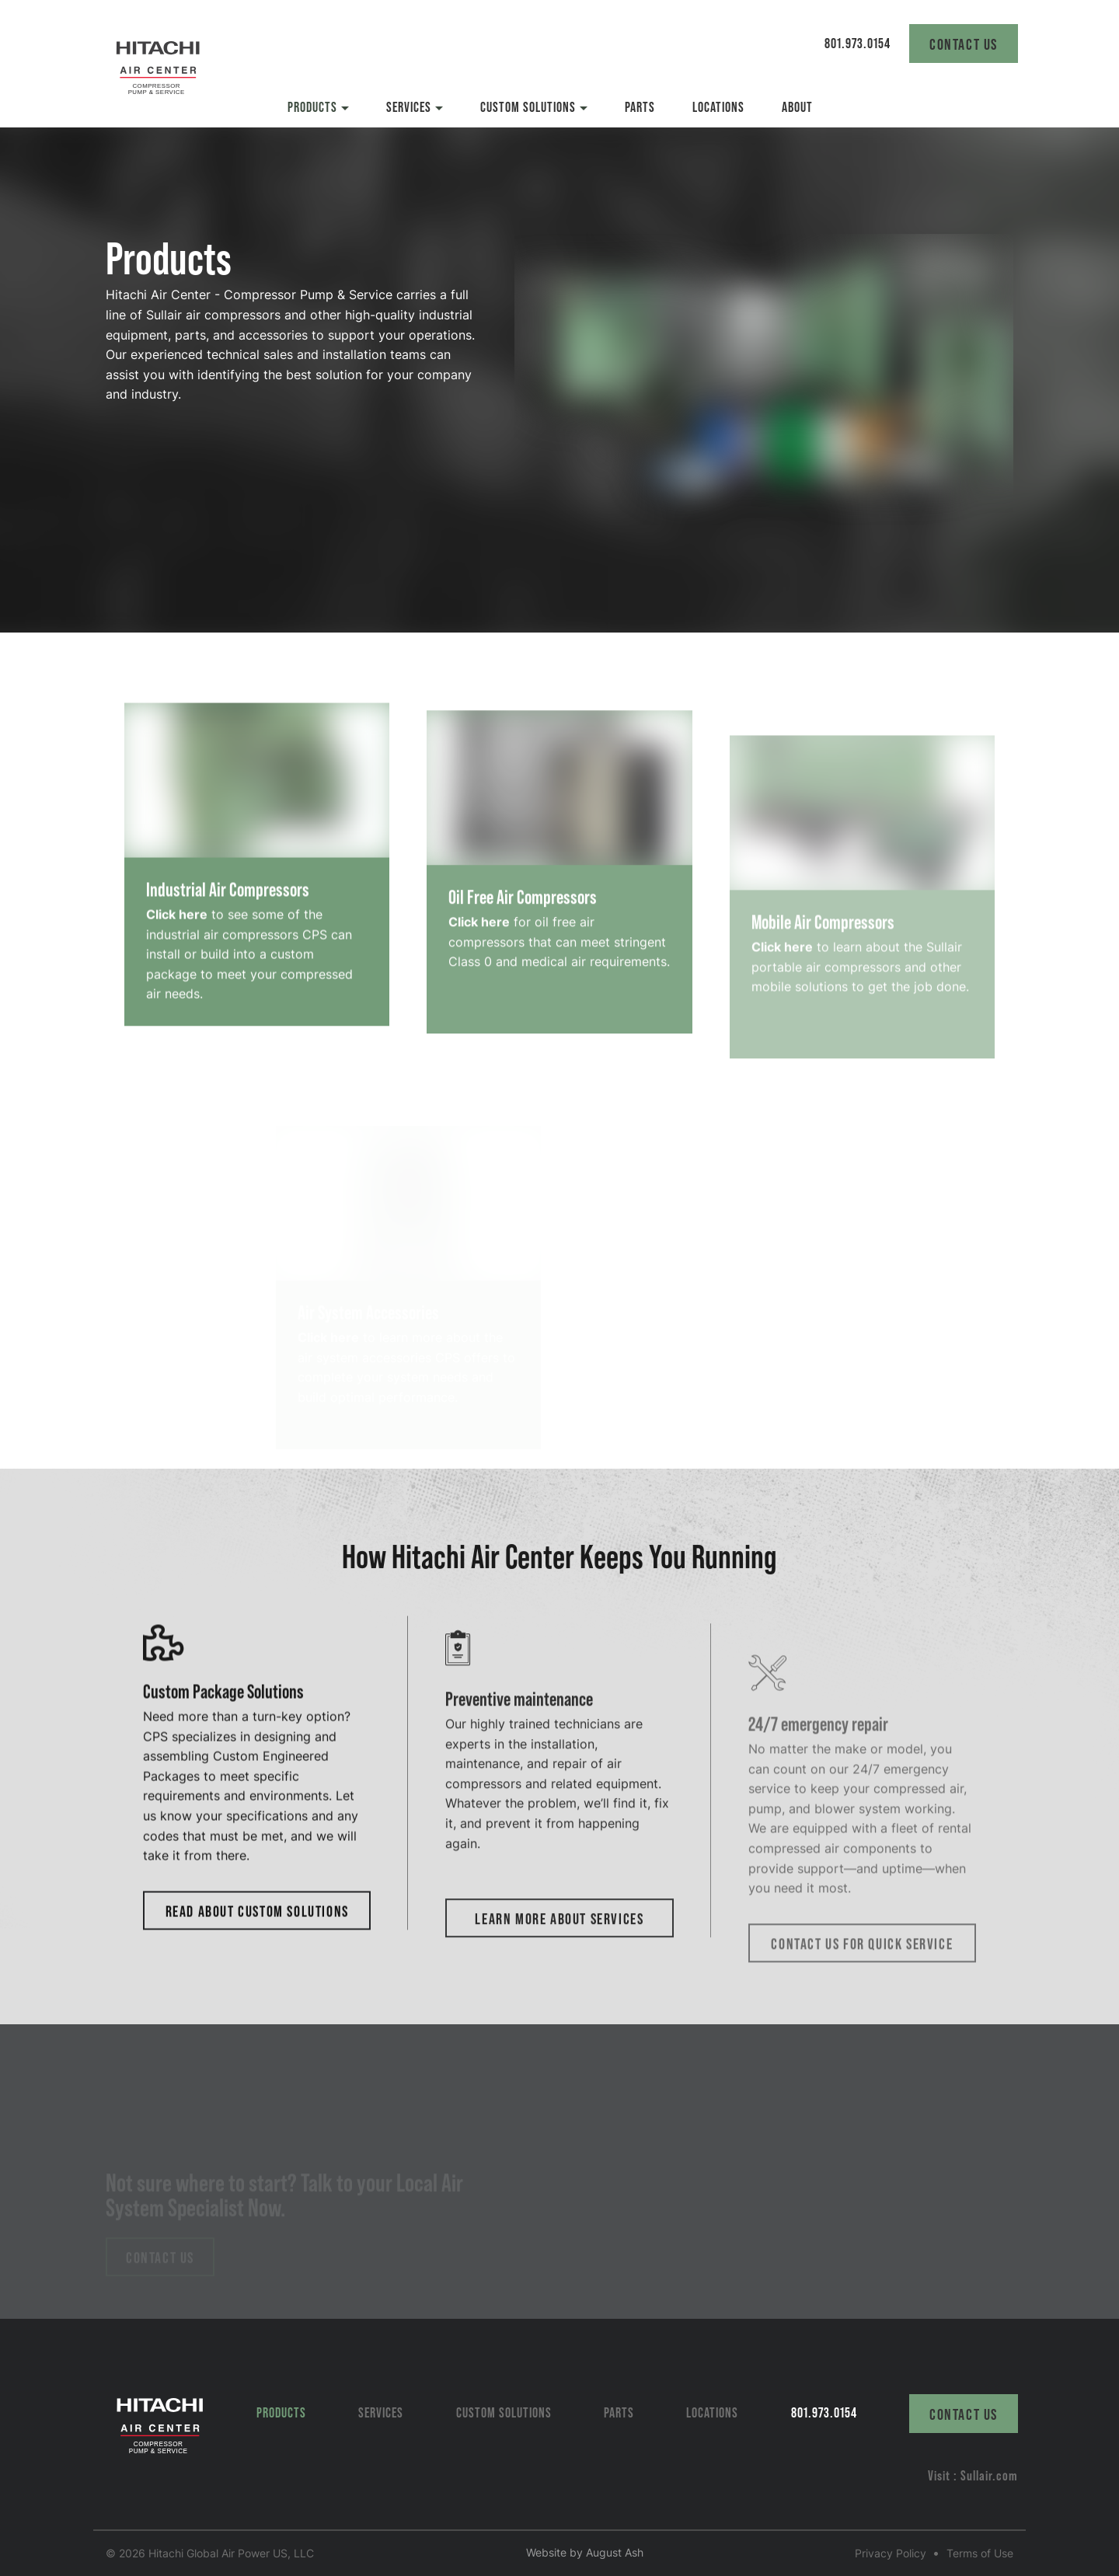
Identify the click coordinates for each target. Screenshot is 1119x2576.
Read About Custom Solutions (257, 1958)
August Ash (614, 2552)
